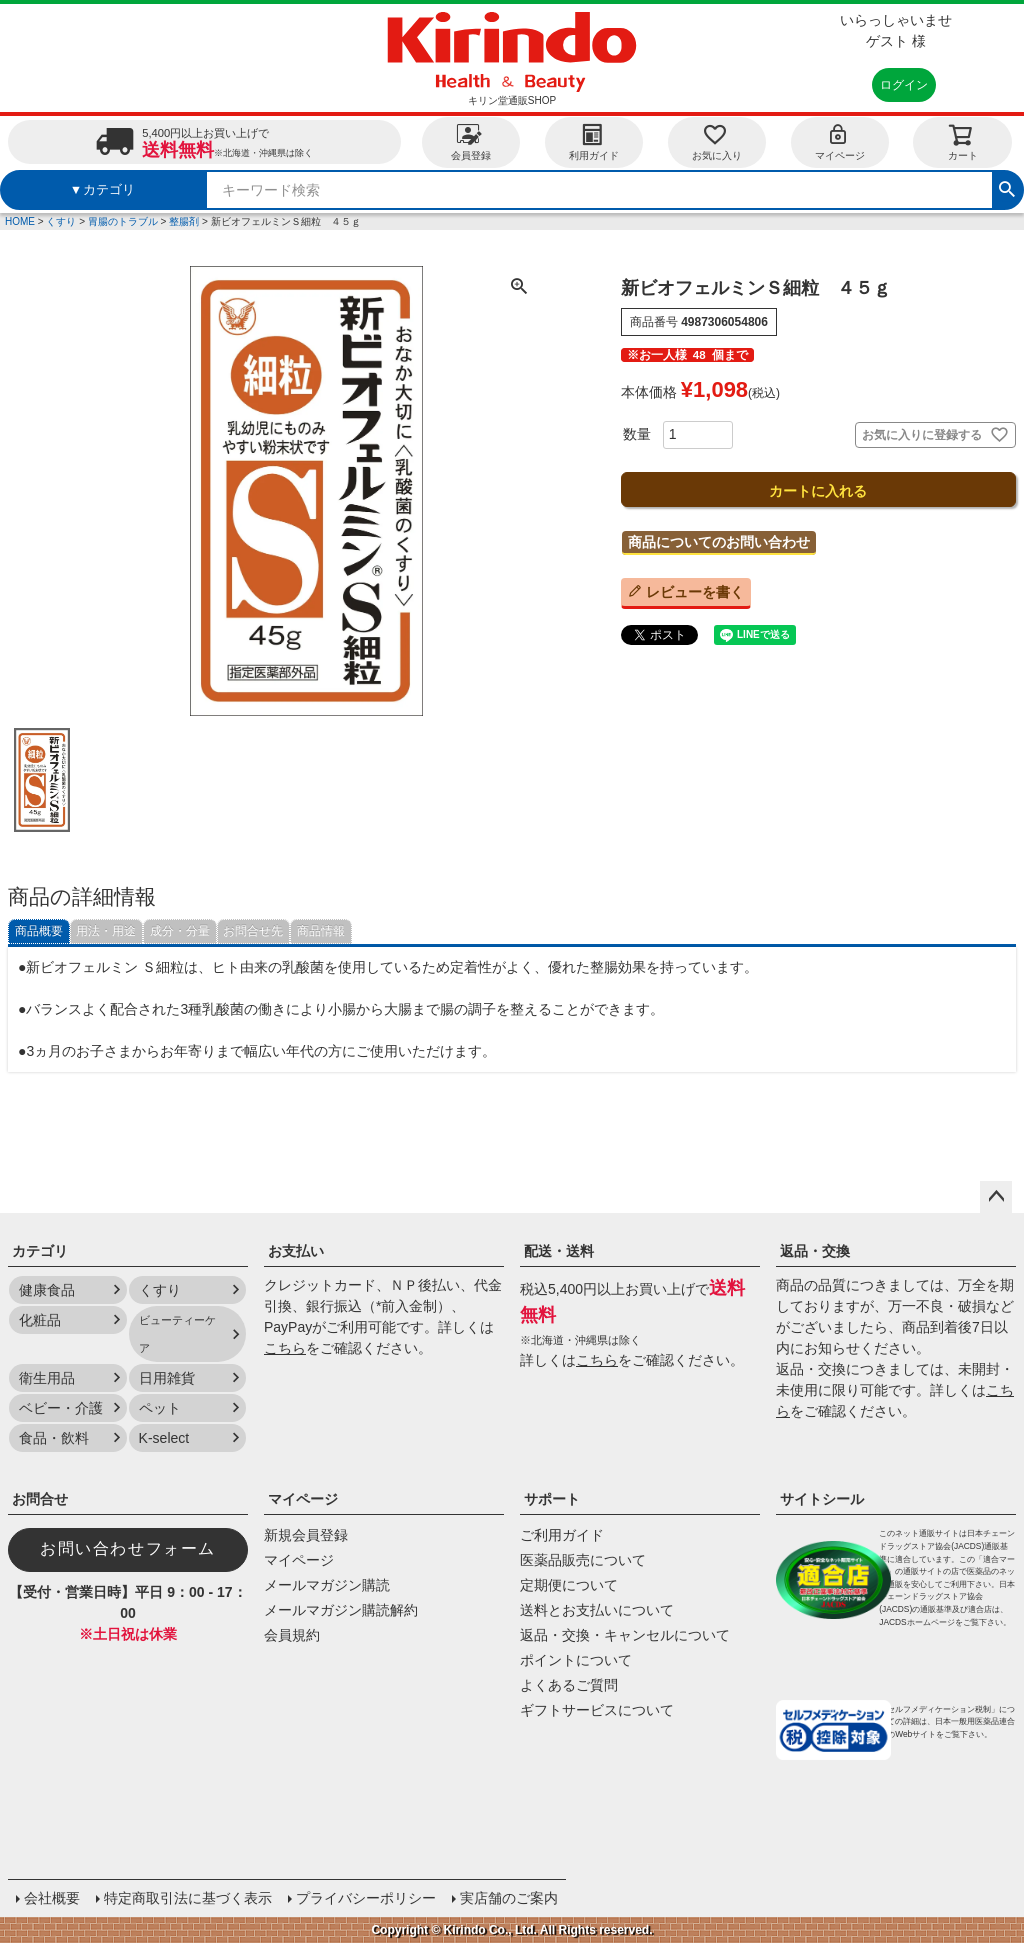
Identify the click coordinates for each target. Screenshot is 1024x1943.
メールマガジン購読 (327, 1585)
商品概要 (39, 931)
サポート (552, 1499)
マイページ (840, 141)
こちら (285, 1348)
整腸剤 (184, 221)
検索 (1007, 187)
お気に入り (717, 141)
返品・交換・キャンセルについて (625, 1635)
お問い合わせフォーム (128, 1548)
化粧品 (40, 1320)
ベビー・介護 (61, 1408)
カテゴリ (40, 1251)
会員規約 (292, 1635)
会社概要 (52, 1898)
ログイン (904, 85)
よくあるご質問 (569, 1685)
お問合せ (40, 1499)
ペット (160, 1408)
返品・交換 (815, 1251)
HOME (20, 221)
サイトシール (822, 1499)
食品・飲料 (54, 1438)
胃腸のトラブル (123, 221)
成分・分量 (180, 931)
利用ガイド (594, 141)
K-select (164, 1438)
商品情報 (321, 931)
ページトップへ (996, 1197)
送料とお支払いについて (597, 1610)
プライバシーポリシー (366, 1898)
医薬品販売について (583, 1560)
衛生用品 (47, 1378)
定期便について (569, 1585)
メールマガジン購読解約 (341, 1610)
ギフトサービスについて (597, 1710)
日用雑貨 (167, 1378)
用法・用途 (106, 931)
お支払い (296, 1251)
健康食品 (47, 1290)
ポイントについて (576, 1660)
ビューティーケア (177, 1334)
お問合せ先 (253, 931)
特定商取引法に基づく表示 (188, 1898)
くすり (61, 221)
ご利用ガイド (562, 1535)
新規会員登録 (306, 1535)
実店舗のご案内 (509, 1898)
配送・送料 (559, 1251)
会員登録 (471, 141)
